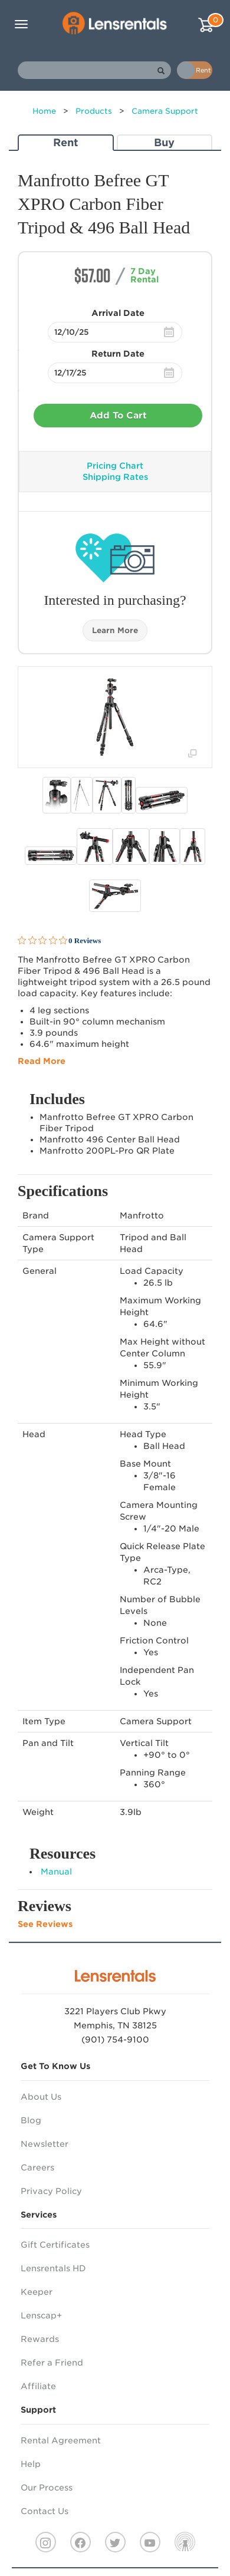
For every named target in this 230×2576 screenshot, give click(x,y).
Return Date (117, 353)
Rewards (40, 2339)
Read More (41, 1061)
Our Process (47, 2487)
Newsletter (44, 2144)
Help (31, 2464)
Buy (164, 142)
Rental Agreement (61, 2440)
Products (93, 111)
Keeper (36, 2292)
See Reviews (45, 1924)
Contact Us (44, 2511)
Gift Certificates (55, 2244)
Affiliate (38, 2386)
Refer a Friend (52, 2362)
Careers (37, 2167)
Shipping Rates (115, 477)
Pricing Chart (115, 465)
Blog (31, 2120)
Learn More (115, 630)
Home (44, 111)
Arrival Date (117, 313)
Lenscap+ (41, 2315)
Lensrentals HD (53, 2268)
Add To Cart (118, 415)
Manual (56, 1871)
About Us (41, 2096)
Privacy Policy (51, 2191)
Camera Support (165, 111)
